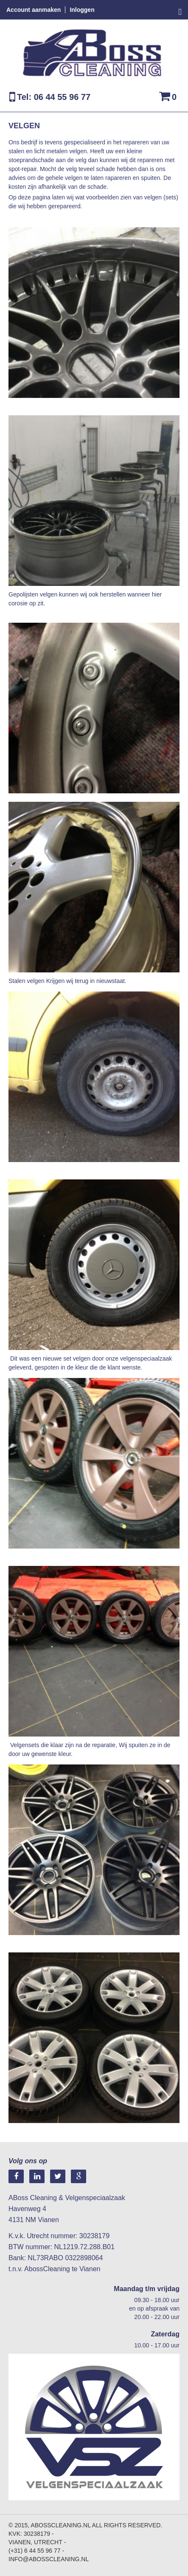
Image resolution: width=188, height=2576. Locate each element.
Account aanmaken (33, 9)
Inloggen (82, 9)
